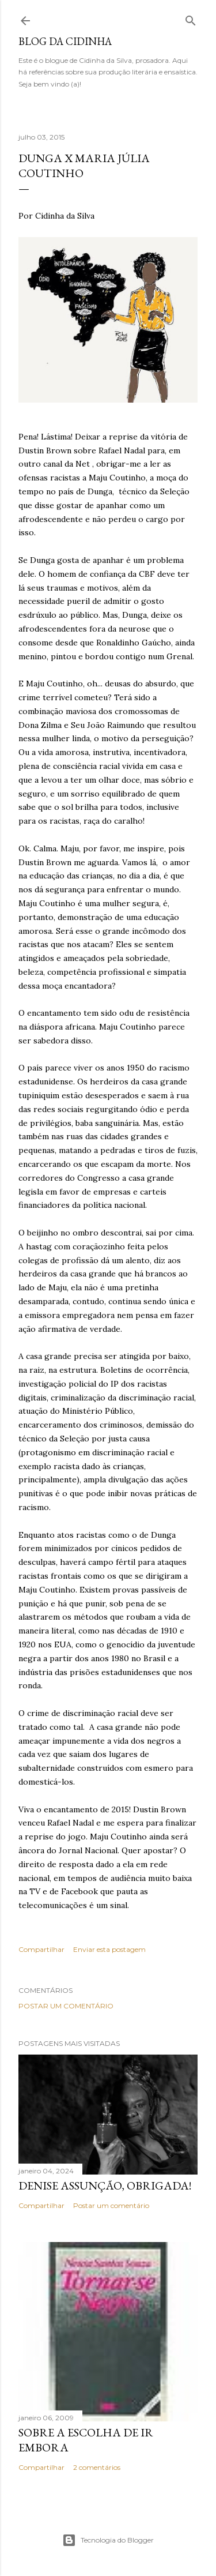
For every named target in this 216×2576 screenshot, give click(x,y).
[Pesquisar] (191, 18)
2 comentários (96, 2467)
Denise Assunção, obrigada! (104, 2185)
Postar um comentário (65, 2006)
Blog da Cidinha (65, 41)
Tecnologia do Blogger (108, 2540)
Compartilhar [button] (41, 1949)
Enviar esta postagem (109, 1949)
